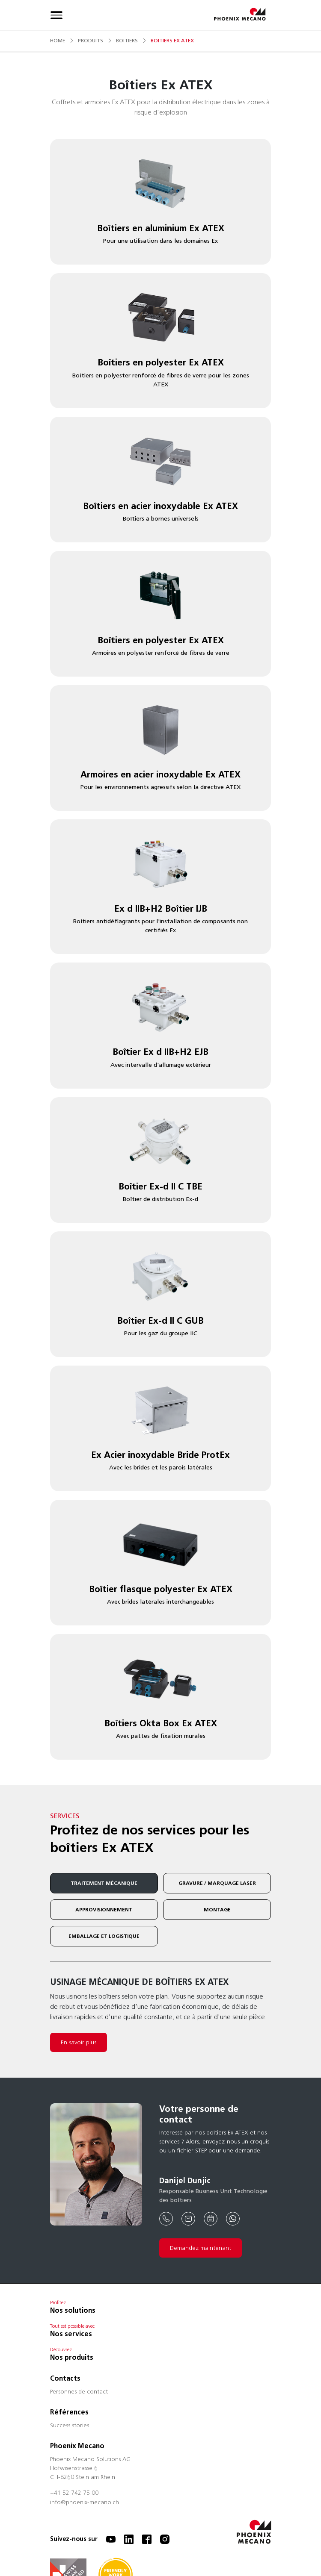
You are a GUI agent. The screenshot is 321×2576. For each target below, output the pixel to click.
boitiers (127, 40)
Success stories (69, 2426)
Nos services (71, 2334)
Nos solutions (72, 2310)
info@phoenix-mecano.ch (84, 2503)
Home (57, 40)
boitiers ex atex (172, 40)
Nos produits (71, 2357)
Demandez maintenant (200, 2248)
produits (90, 40)
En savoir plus (78, 2042)
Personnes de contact (79, 2392)
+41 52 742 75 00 (74, 2493)
